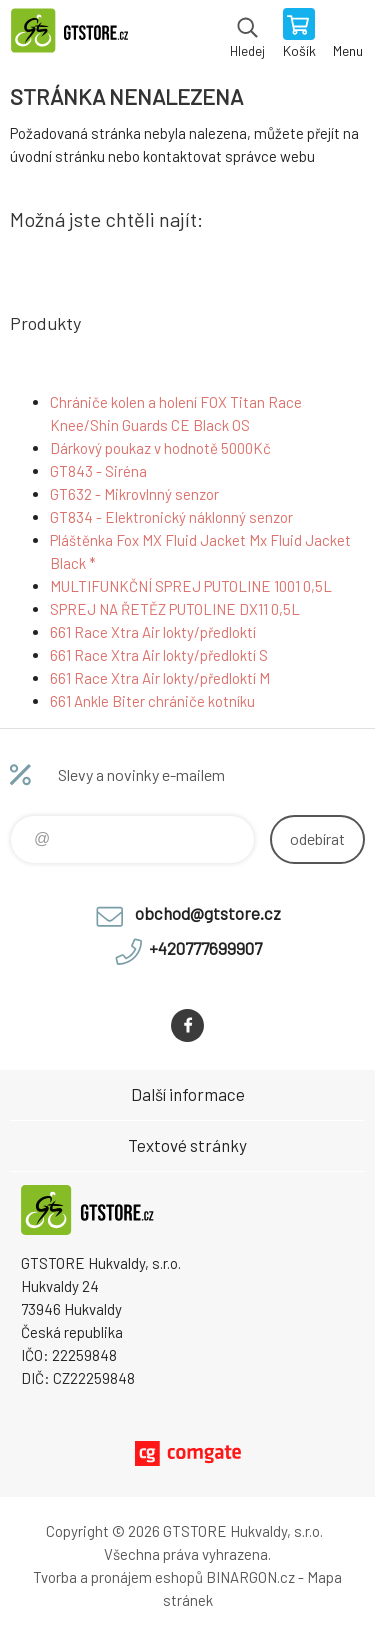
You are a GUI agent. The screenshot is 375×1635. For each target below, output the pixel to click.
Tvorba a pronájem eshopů (118, 1577)
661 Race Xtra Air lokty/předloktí (153, 632)
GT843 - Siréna (98, 471)
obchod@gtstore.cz (208, 913)
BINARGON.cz (250, 1577)
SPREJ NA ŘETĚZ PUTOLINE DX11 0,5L (175, 609)
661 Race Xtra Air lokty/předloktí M (160, 678)
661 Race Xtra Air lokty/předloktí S (159, 655)
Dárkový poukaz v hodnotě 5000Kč (160, 448)
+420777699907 (205, 948)
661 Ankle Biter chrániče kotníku (152, 701)
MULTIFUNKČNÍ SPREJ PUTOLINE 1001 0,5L (191, 586)
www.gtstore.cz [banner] (78, 35)
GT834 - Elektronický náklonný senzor (171, 517)
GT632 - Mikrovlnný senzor (134, 494)
